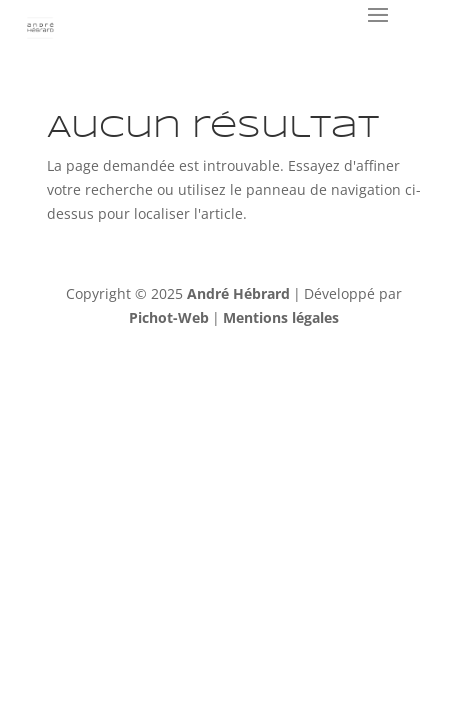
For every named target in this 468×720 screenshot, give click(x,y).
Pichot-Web (169, 317)
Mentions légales (281, 317)
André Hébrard (238, 293)
